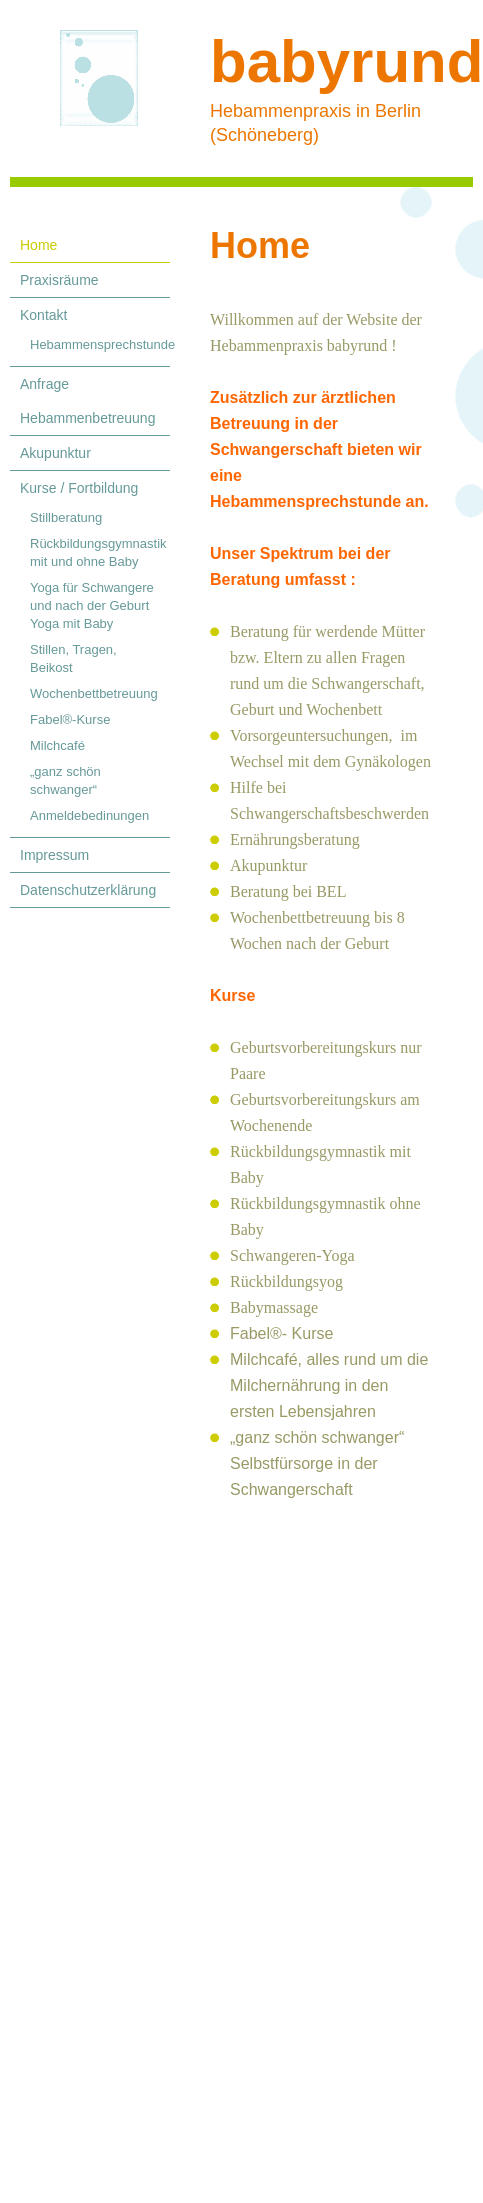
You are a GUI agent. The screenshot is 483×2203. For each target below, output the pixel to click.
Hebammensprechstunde (100, 344)
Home (38, 245)
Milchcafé (57, 745)
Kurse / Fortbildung (79, 488)
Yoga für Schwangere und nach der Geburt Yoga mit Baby (92, 605)
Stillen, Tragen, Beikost (73, 658)
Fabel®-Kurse (70, 719)
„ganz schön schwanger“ (65, 780)
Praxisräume (59, 280)
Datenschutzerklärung (88, 890)
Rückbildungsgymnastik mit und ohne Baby (98, 552)
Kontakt (43, 315)
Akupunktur (55, 453)
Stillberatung (66, 517)
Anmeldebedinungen (89, 815)
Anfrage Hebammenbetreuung (87, 401)
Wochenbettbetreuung (94, 693)
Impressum (54, 855)
